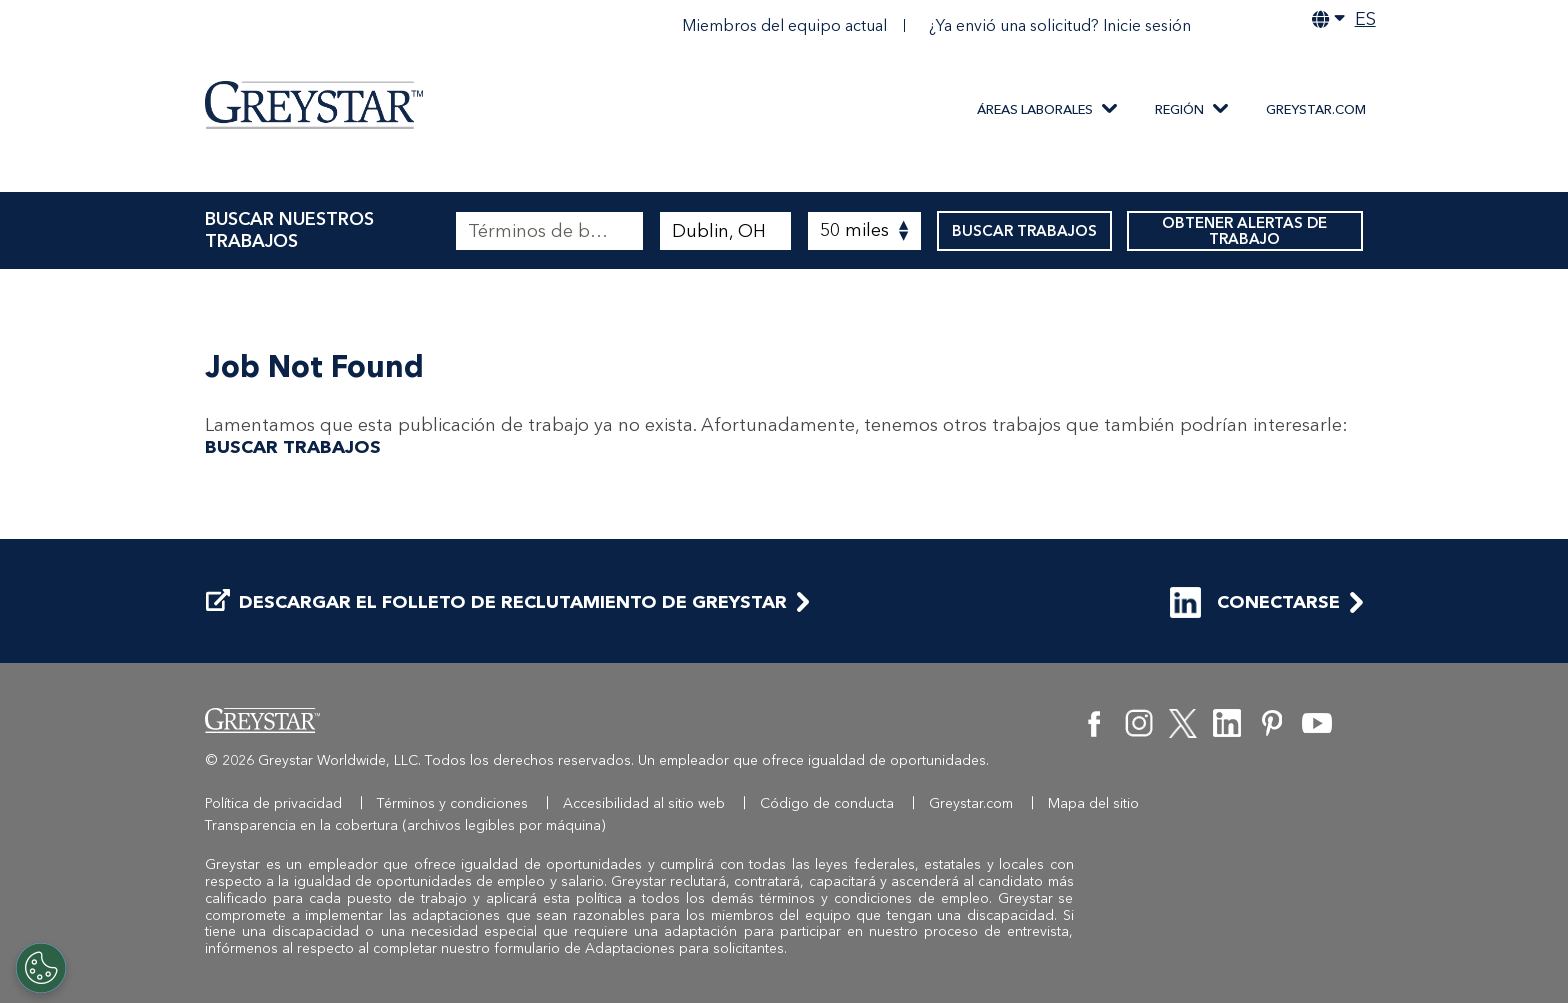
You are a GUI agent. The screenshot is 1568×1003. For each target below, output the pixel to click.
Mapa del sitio (1093, 803)
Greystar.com (1316, 109)
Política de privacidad (273, 803)
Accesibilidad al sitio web (644, 803)
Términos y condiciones (452, 803)
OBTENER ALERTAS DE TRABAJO (1245, 231)
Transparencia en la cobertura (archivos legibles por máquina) (405, 825)
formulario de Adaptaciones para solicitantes (639, 948)
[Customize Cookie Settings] (41, 968)
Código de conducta (827, 803)
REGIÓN (1179, 109)
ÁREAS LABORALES (1035, 109)
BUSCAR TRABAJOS (1024, 231)
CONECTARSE (1255, 602)
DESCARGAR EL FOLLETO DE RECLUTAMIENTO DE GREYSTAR (496, 602)
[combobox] (725, 231)
